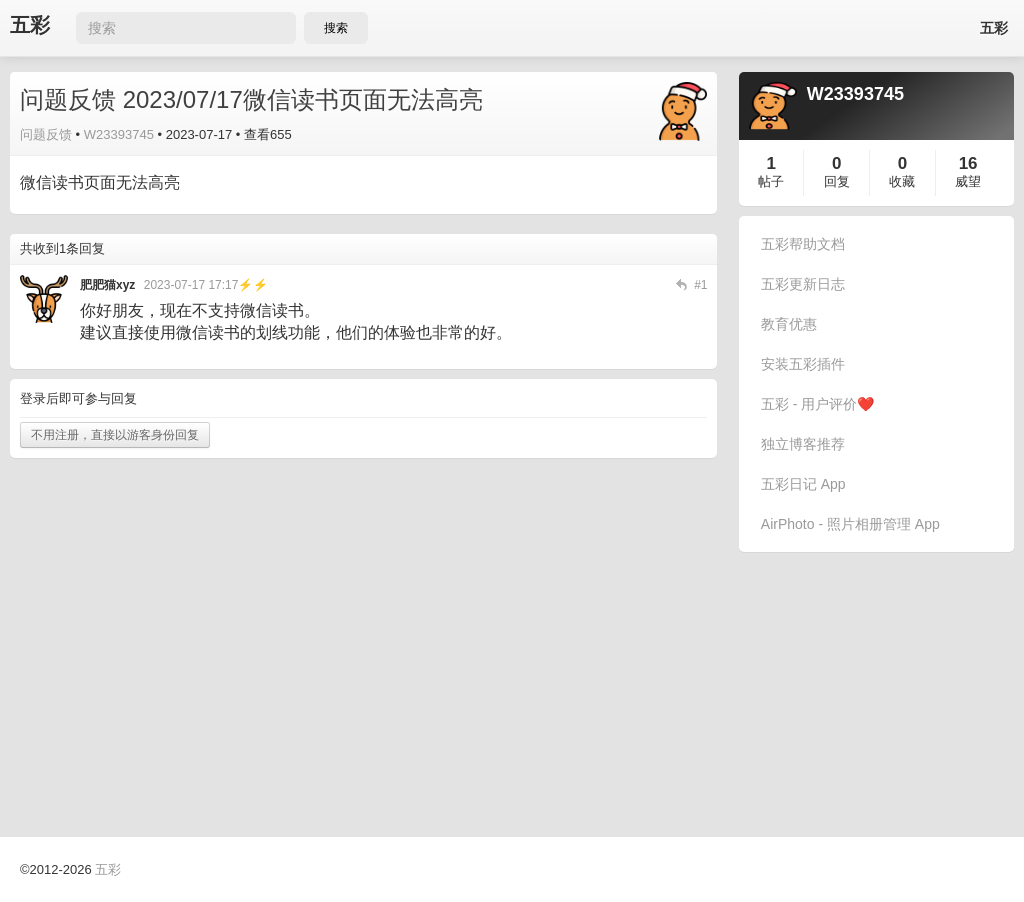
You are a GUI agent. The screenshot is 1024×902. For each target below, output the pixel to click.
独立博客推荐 (803, 444)
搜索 (336, 28)
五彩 (30, 25)
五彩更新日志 (803, 284)
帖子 (771, 181)
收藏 (902, 181)
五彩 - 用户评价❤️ (817, 404)
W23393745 (119, 134)
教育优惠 (789, 324)
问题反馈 (46, 134)
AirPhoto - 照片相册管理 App (850, 524)
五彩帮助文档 (803, 244)
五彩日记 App (803, 484)
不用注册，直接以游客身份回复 (115, 435)
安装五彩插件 (803, 364)
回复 (837, 181)
